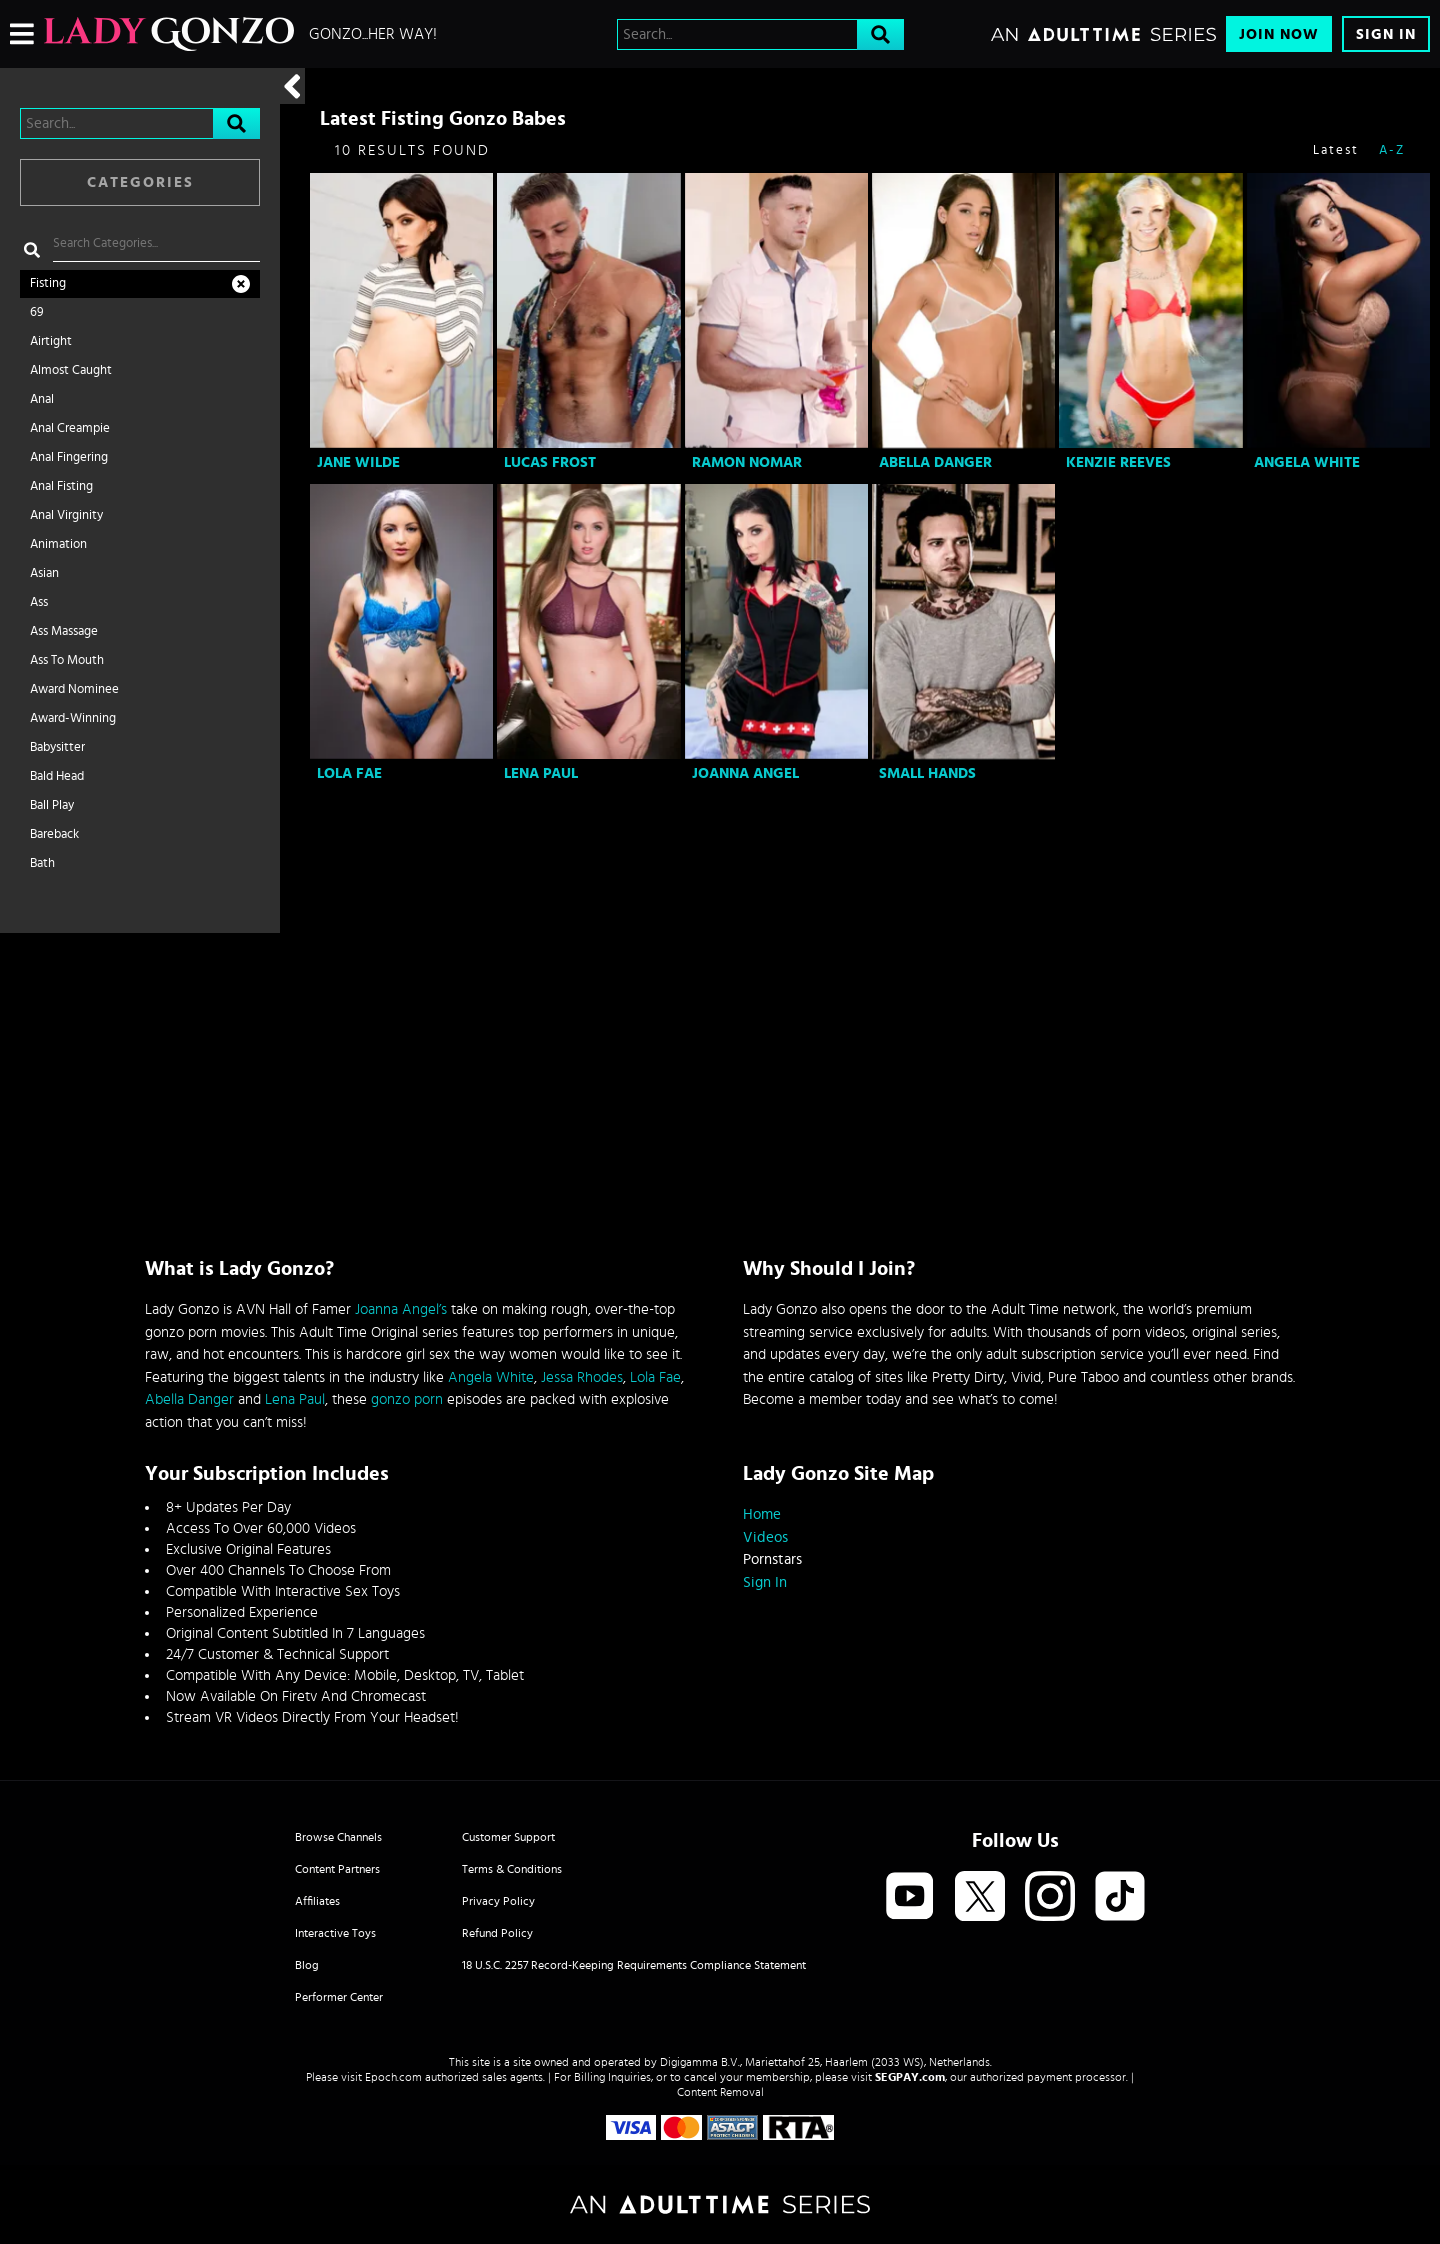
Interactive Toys (335, 1933)
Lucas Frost (550, 462)
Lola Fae (349, 773)
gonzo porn (407, 1399)
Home (762, 1514)
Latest (1336, 150)
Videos (765, 1537)
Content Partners (337, 1869)
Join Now (1279, 34)
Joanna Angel (745, 773)
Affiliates (317, 1901)
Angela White (1307, 462)
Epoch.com (393, 2077)
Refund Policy (497, 1933)
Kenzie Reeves (1118, 462)
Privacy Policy (498, 1901)
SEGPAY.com (910, 2077)
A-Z (1392, 150)
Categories (140, 182)
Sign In (1386, 34)
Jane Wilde (358, 462)
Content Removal (720, 2092)
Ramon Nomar (747, 462)
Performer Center (339, 1997)
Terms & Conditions (512, 1869)
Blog (307, 1965)
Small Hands (927, 773)
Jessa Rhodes (582, 1377)
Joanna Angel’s (401, 1309)
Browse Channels (338, 1837)
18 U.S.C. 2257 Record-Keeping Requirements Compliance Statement (634, 1965)
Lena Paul (541, 773)
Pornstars (772, 1559)
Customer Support (508, 1837)
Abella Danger (935, 462)
